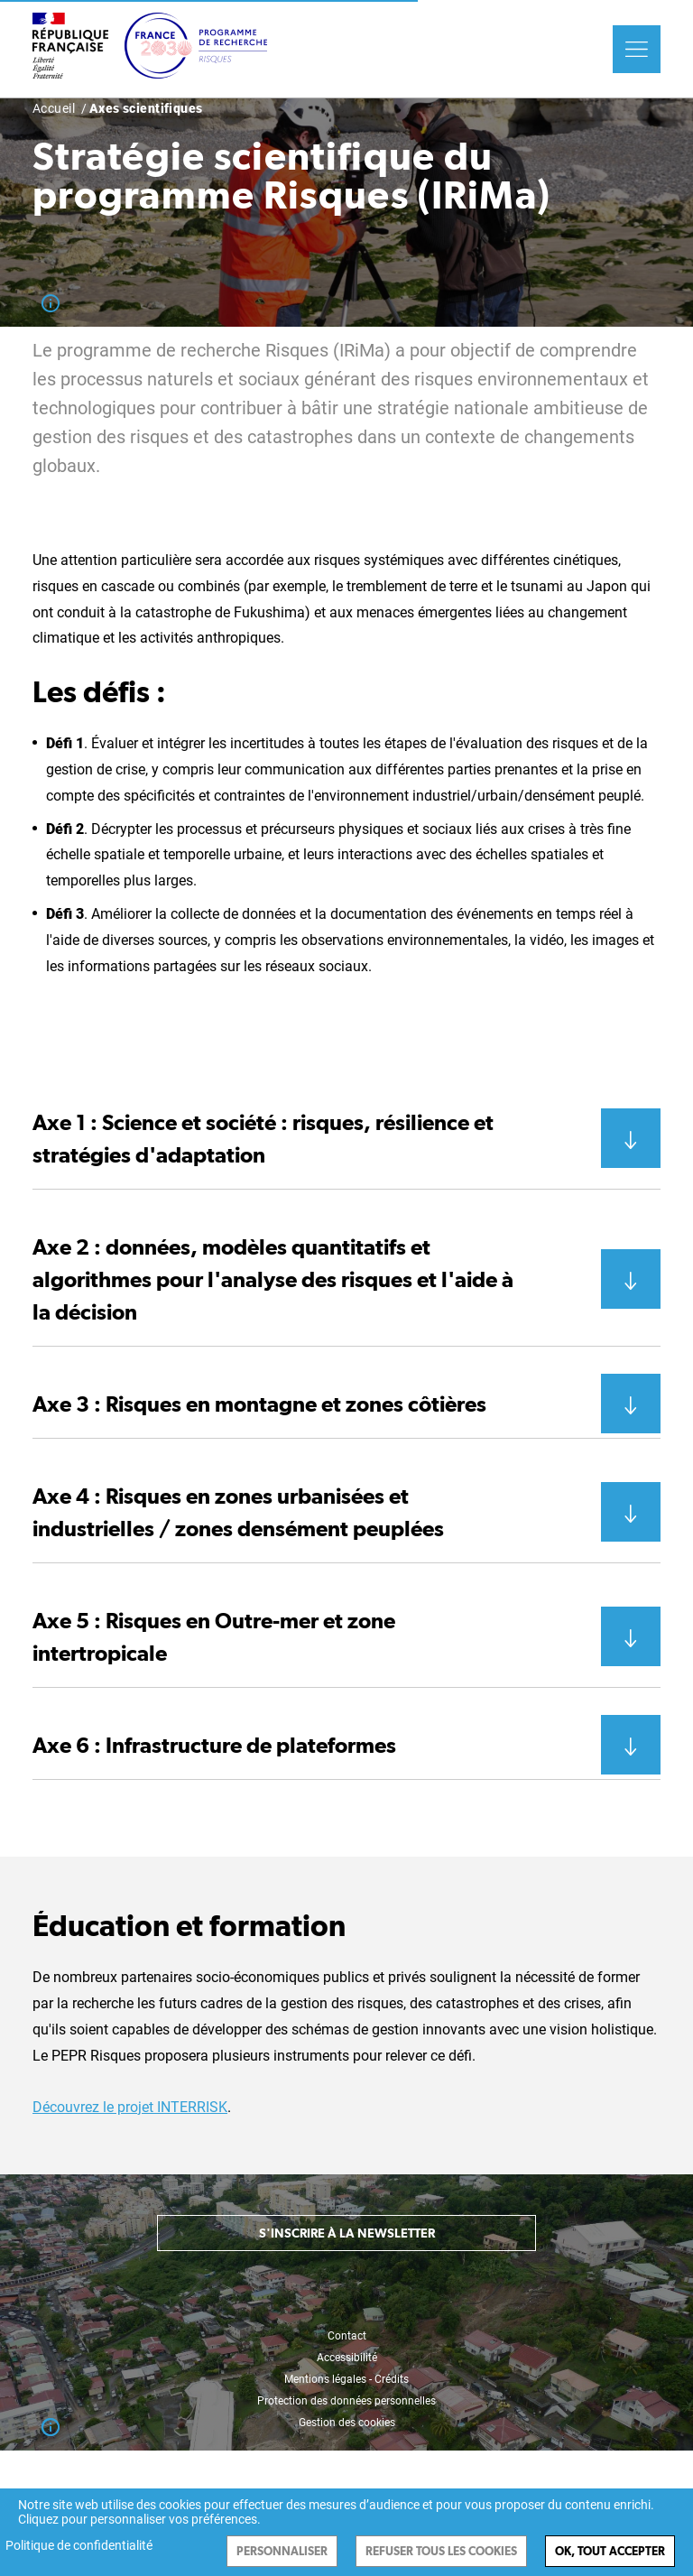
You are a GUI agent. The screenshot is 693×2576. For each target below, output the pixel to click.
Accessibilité (347, 2357)
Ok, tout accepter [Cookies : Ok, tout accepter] (610, 2551)
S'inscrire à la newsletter (347, 2233)
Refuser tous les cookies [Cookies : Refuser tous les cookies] (441, 2551)
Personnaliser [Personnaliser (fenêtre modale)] (282, 2551)
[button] (346, 1139)
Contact (347, 2335)
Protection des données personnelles (346, 2400)
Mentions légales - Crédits (346, 2379)
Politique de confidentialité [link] (78, 2545)
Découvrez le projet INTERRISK (129, 2107)
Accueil (53, 108)
